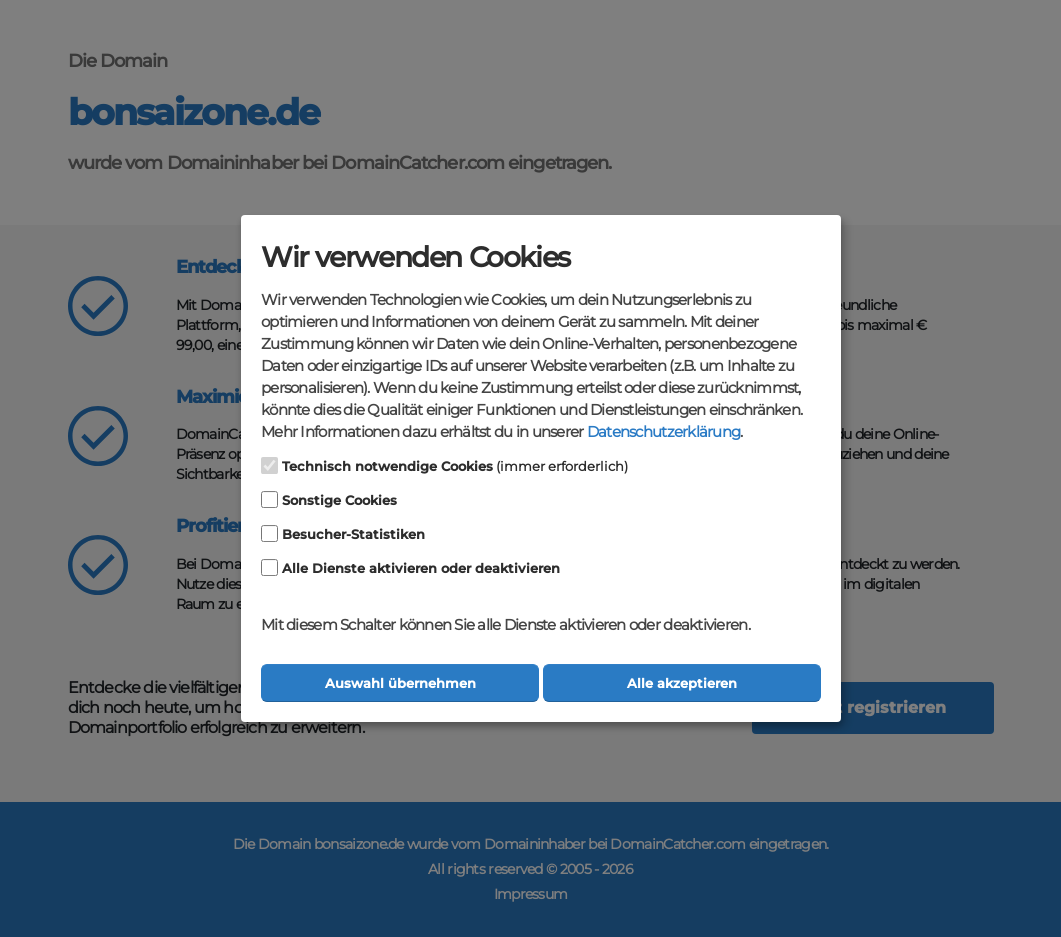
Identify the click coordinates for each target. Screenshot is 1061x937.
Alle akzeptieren (682, 683)
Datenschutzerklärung (663, 432)
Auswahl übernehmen (400, 683)
